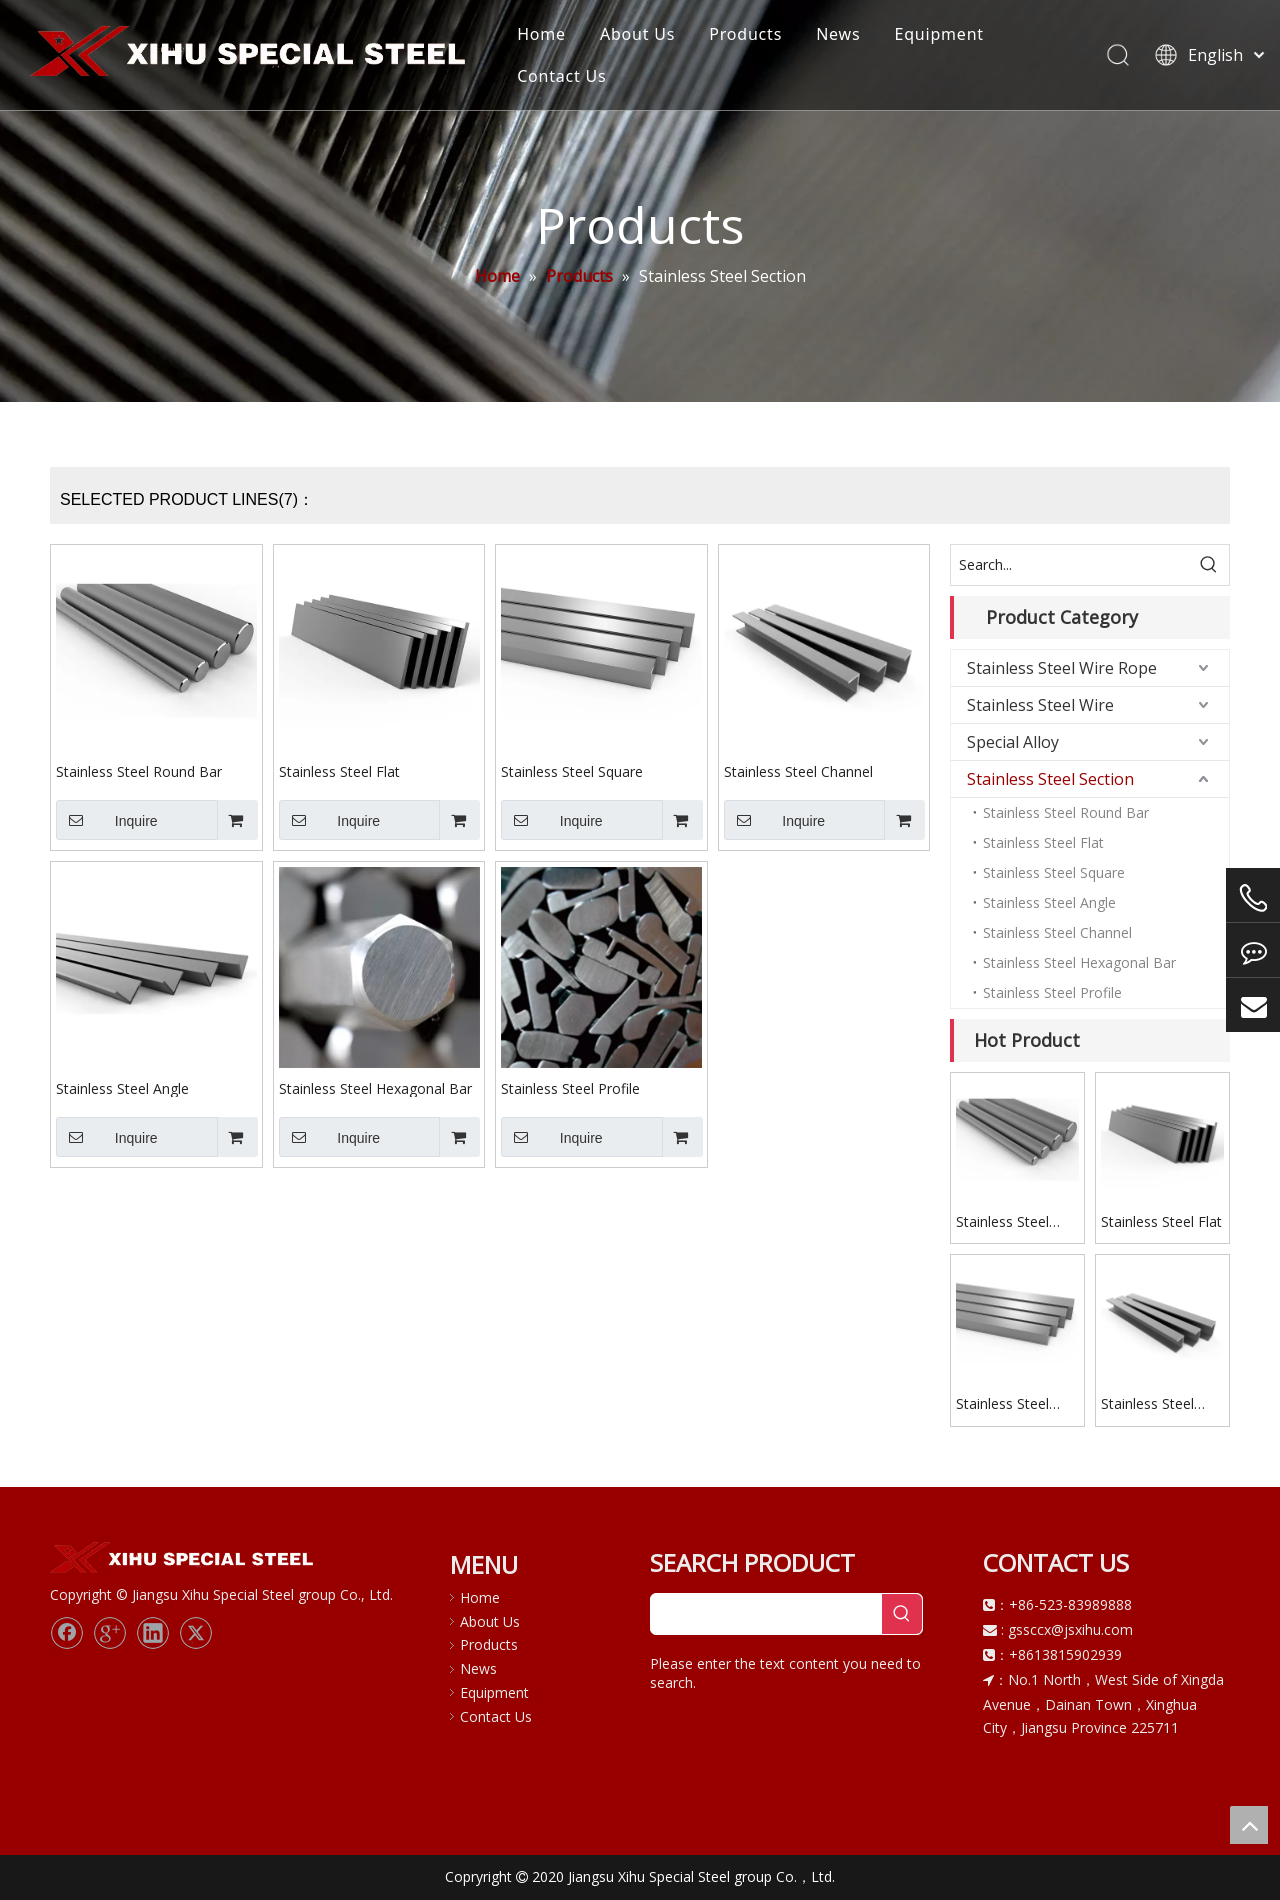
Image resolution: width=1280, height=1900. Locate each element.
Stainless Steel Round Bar (139, 771)
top (1249, 1825)
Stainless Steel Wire (1040, 705)
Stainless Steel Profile (570, 1088)
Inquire (107, 820)
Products (746, 34)
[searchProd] (766, 1614)
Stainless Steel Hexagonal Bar (375, 1088)
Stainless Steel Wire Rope (1062, 668)
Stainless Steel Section (1050, 779)
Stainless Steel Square (572, 771)
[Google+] (110, 1633)
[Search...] (1070, 565)
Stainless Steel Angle (122, 1088)
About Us (638, 34)
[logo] (183, 1558)
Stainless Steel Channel (798, 771)
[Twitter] (196, 1633)
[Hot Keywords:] (1209, 565)
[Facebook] (67, 1633)
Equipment (939, 34)
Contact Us (562, 76)
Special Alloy (1013, 742)
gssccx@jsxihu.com (1070, 1629)
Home (542, 34)
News (839, 34)
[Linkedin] (153, 1633)
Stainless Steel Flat (339, 771)
